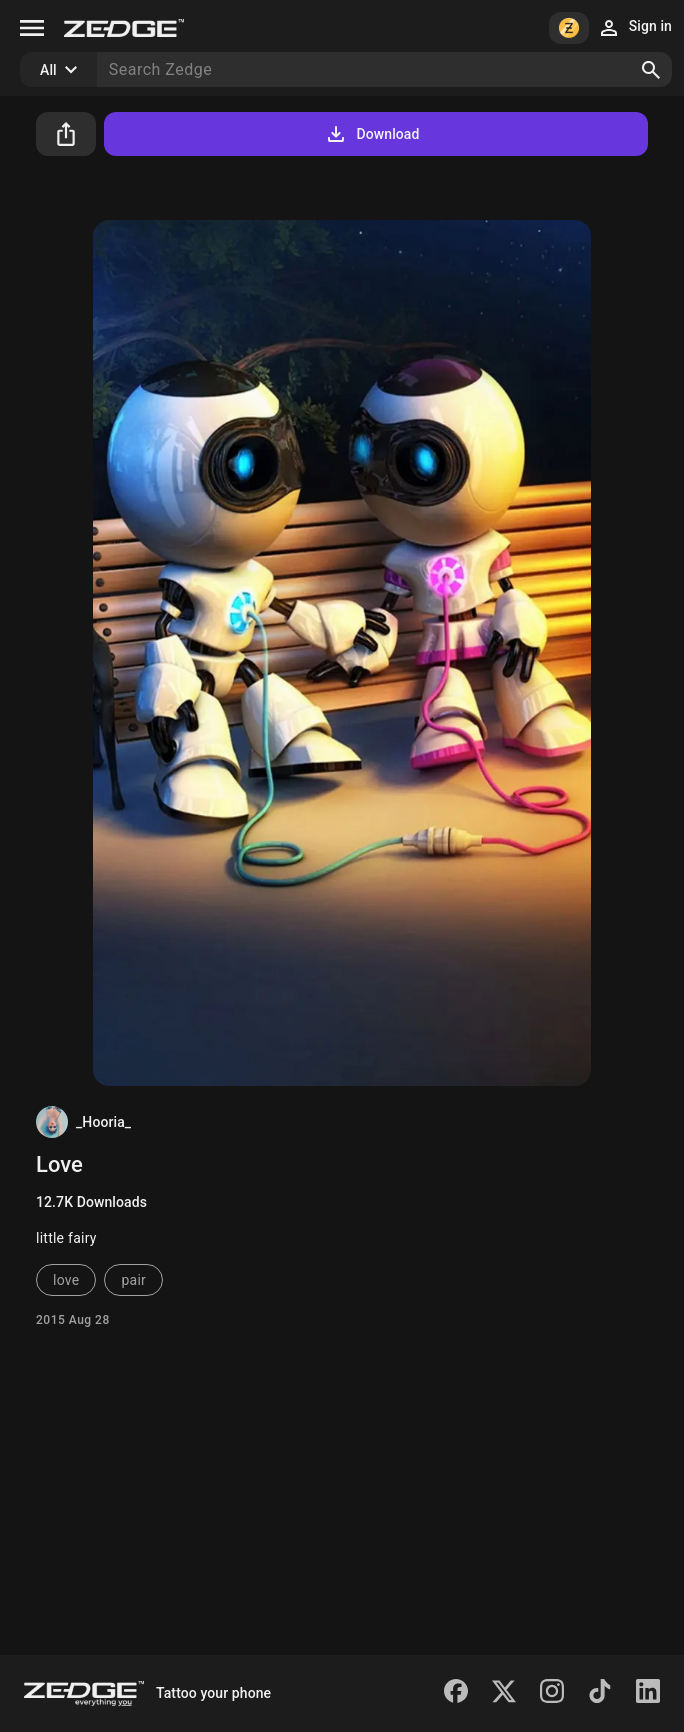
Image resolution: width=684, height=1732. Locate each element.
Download (371, 134)
